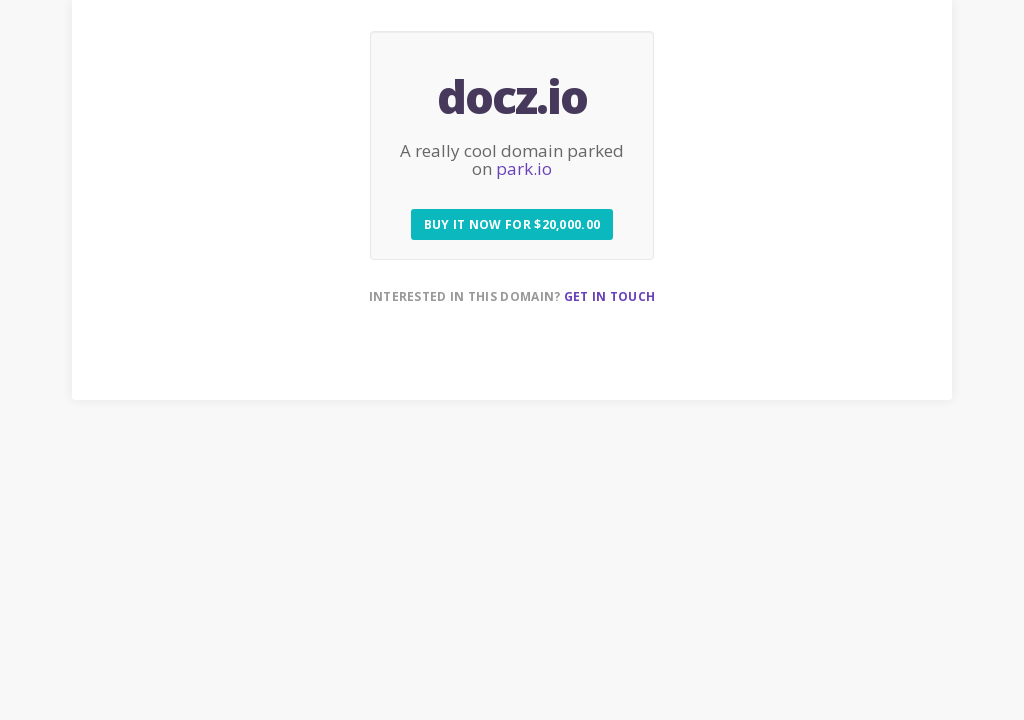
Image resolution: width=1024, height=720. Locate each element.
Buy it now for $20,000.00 (512, 224)
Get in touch (610, 296)
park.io (524, 168)
